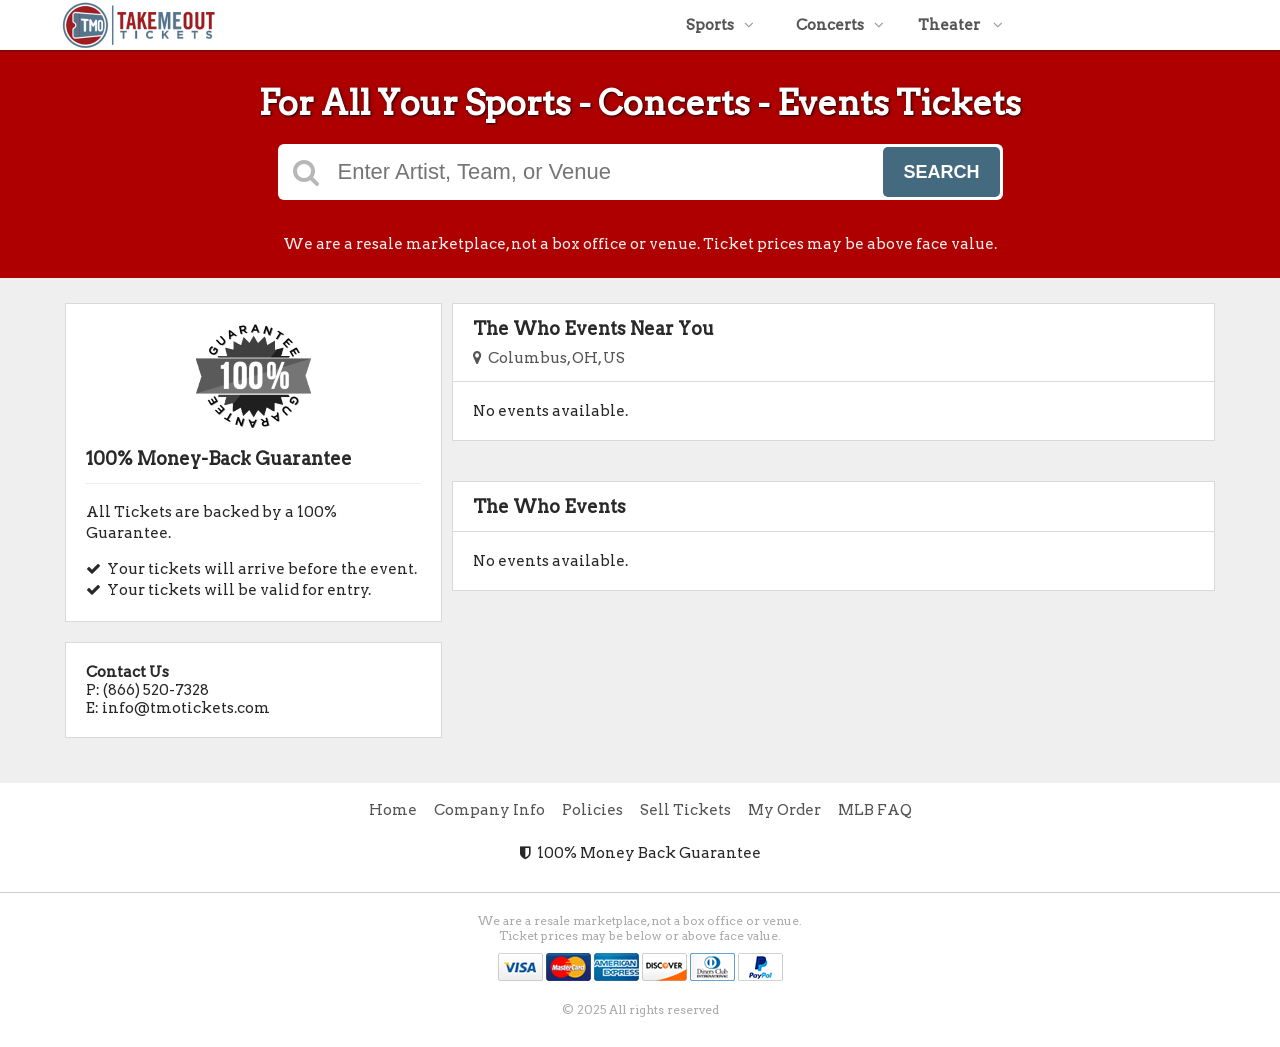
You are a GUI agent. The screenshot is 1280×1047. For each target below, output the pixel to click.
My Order (784, 810)
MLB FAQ (875, 810)
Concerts (840, 25)
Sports (720, 25)
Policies (592, 810)
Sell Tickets (685, 810)
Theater (960, 25)
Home (393, 810)
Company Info (489, 810)
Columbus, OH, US (549, 358)
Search (941, 172)
